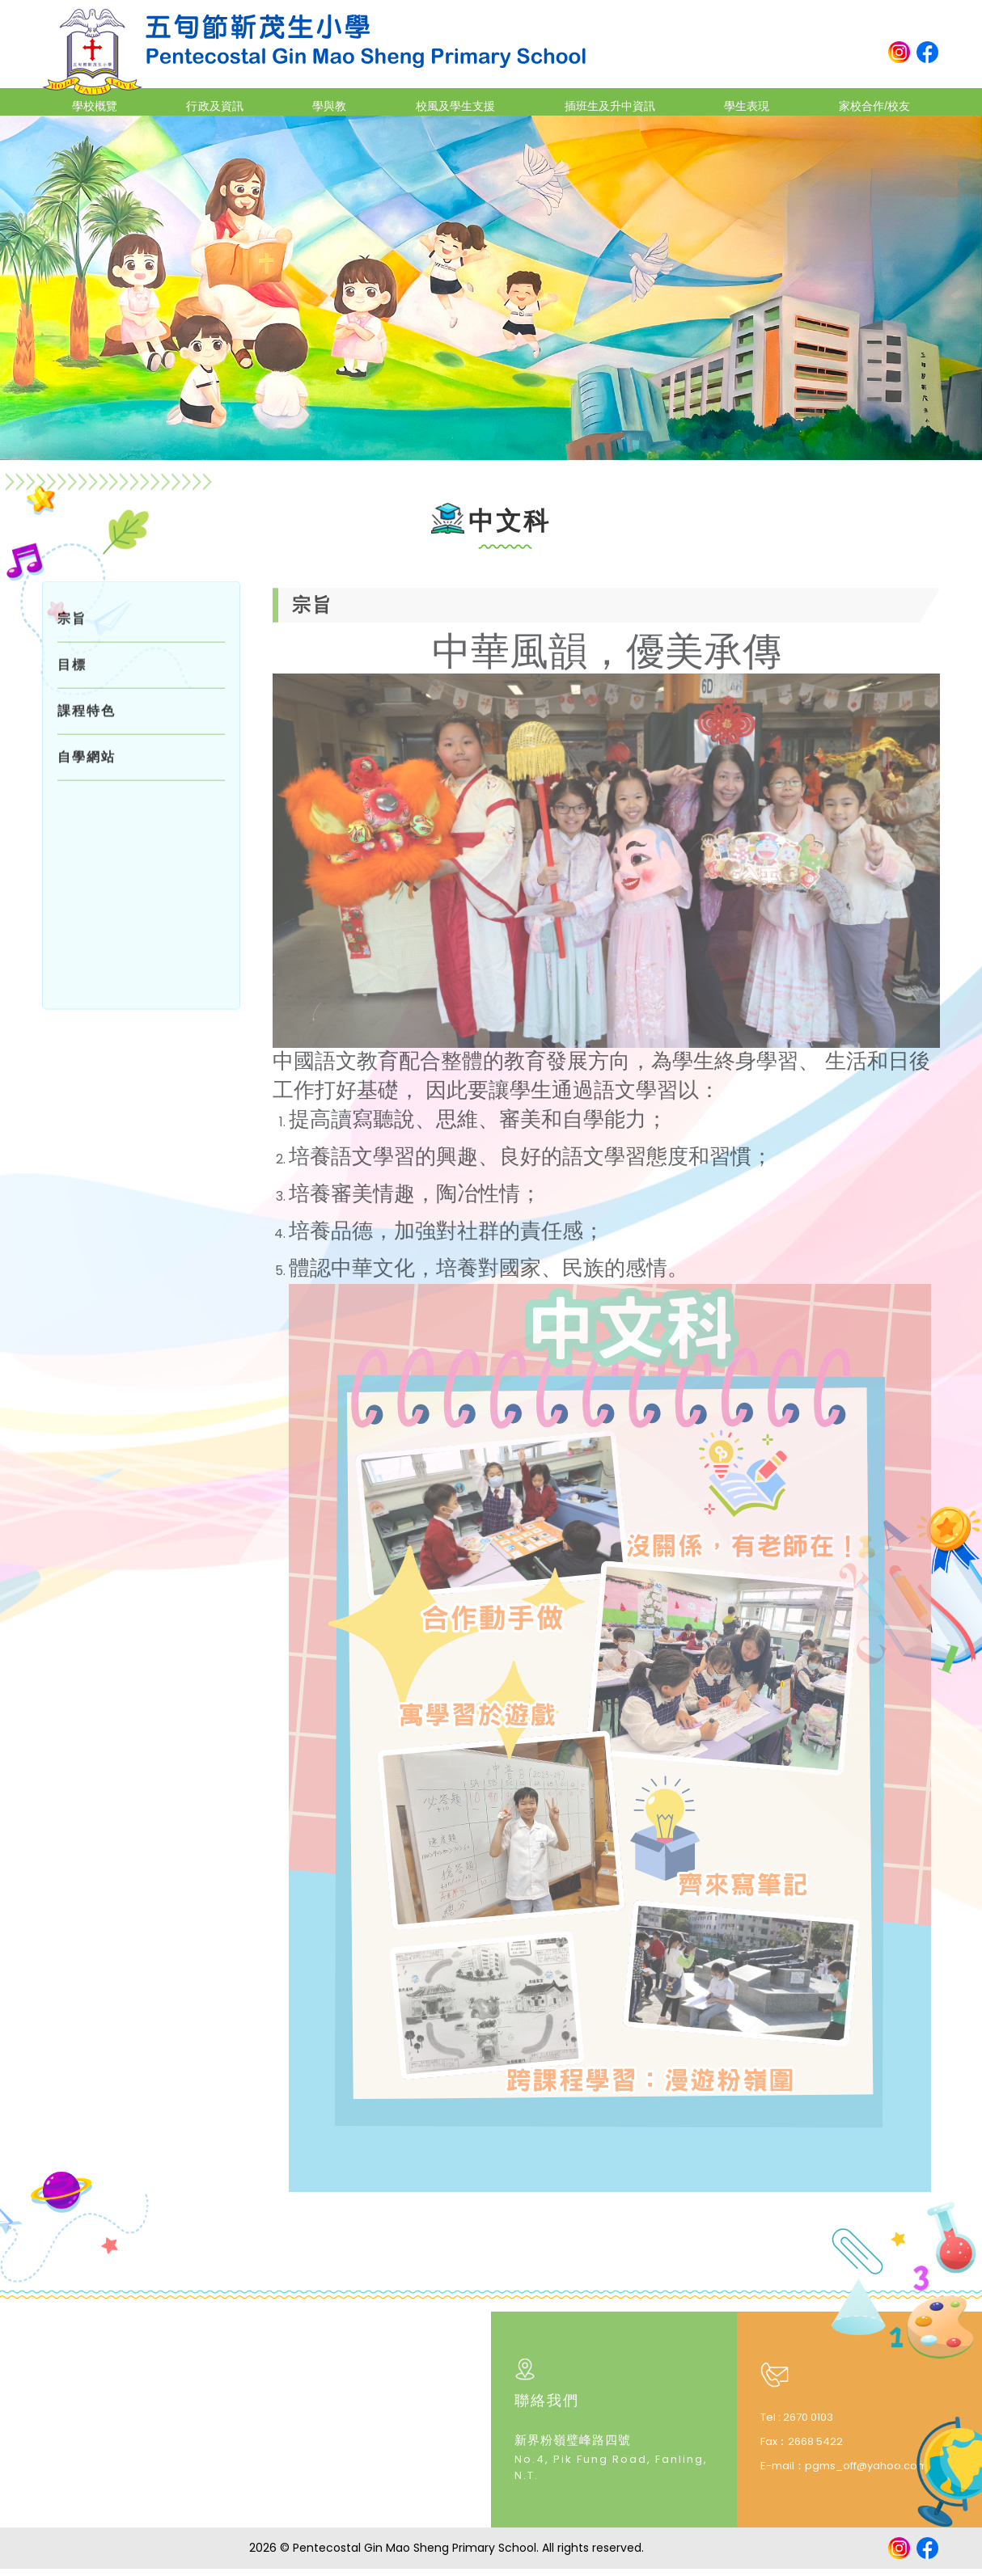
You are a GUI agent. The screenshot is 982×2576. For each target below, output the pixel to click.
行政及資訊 (219, 101)
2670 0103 (808, 2423)
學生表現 (734, 101)
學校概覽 (107, 101)
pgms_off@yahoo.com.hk (873, 2472)
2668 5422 (815, 2448)
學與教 (324, 101)
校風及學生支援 (444, 101)
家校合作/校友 (858, 101)
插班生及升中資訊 (600, 101)
